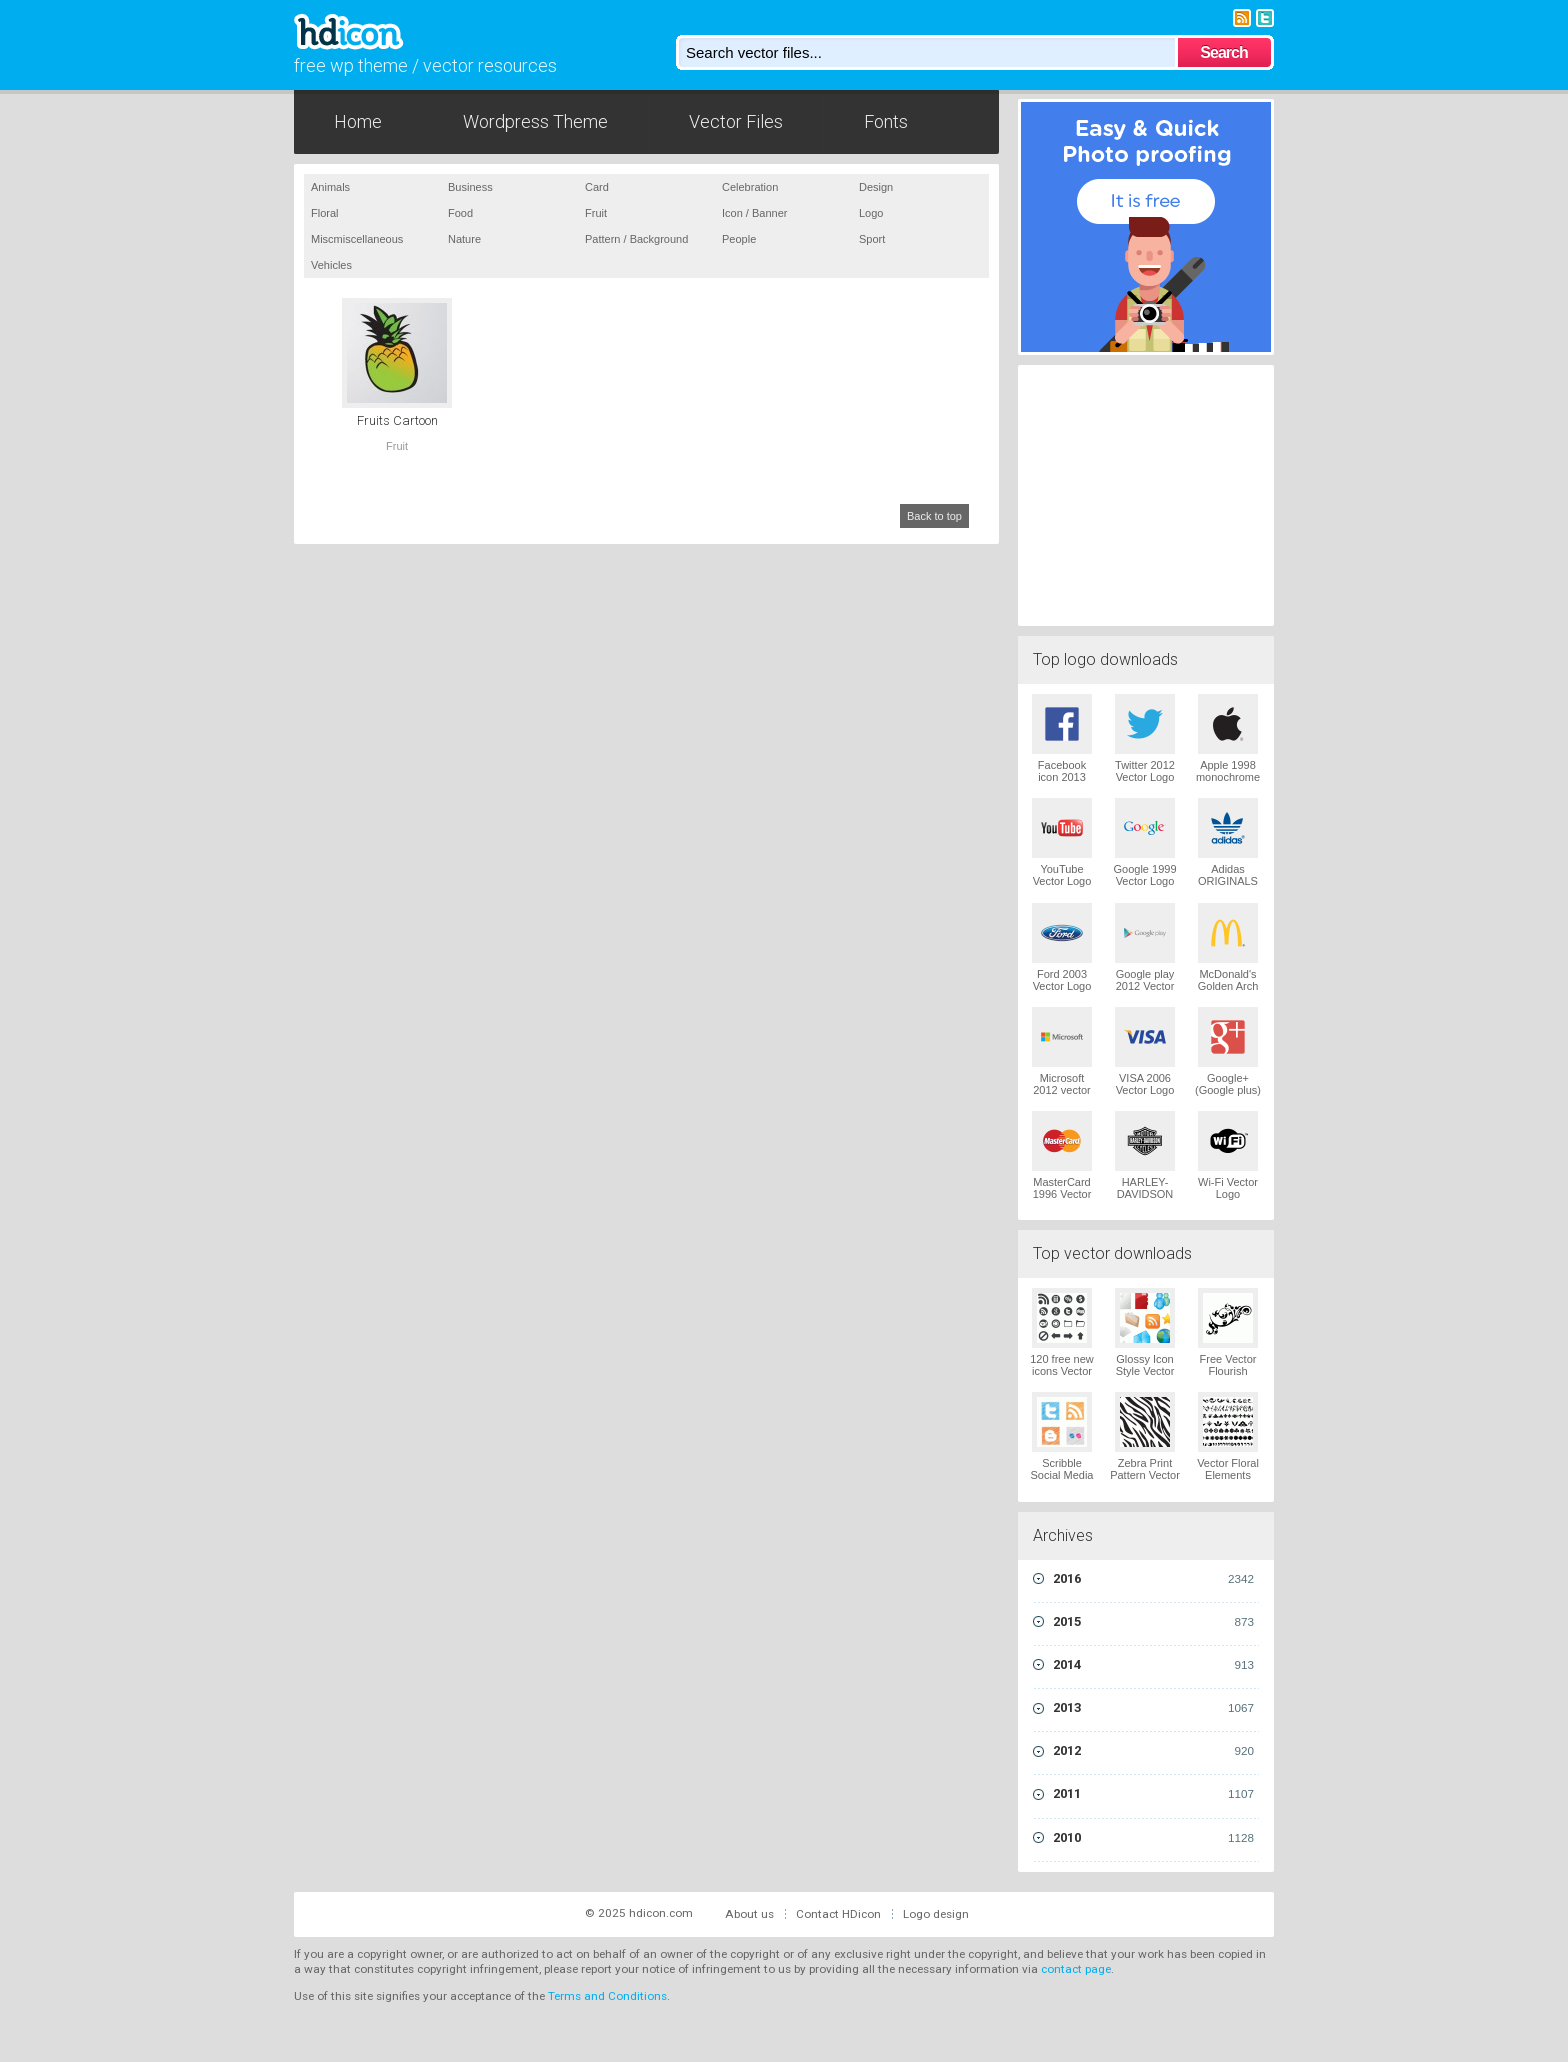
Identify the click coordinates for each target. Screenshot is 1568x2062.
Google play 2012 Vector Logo (1145, 986)
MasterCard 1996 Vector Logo (1062, 1194)
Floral (325, 213)
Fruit (596, 213)
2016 (1153, 1579)
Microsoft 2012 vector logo (1061, 1090)
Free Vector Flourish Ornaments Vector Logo (1228, 1377)
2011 (1153, 1794)
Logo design (936, 1914)
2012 (1153, 1751)
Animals (330, 187)
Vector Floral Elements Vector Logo (1228, 1475)
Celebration (750, 187)
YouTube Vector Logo (1062, 875)
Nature (464, 239)
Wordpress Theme (535, 121)
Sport (872, 239)
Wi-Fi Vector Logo (1228, 1188)
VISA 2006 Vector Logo (1145, 1084)
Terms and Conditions (607, 1996)
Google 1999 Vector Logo (1145, 875)
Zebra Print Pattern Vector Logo (1145, 1475)
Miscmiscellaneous (357, 239)
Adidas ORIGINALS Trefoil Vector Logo (1228, 887)
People (739, 239)
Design (876, 187)
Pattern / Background (636, 239)
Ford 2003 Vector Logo (1062, 980)
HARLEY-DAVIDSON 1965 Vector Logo (1145, 1200)
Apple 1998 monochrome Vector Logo (1228, 777)
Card (597, 187)
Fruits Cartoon (397, 420)
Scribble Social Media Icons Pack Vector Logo (1062, 1481)
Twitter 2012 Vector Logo (1145, 771)
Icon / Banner (754, 213)
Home (358, 121)
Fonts (886, 121)
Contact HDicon (838, 1914)
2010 (1153, 1838)
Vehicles (331, 265)
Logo (871, 213)
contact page (1076, 1969)
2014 (1153, 1665)
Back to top (934, 516)
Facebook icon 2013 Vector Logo (1062, 777)
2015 (1153, 1622)
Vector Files (736, 121)
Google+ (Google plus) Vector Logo (1228, 1090)
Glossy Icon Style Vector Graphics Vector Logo (1145, 1377)
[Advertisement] (1146, 493)
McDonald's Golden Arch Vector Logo (1228, 986)
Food (460, 213)
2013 (1153, 1708)
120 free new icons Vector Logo (1062, 1371)
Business (470, 187)
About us (749, 1914)
